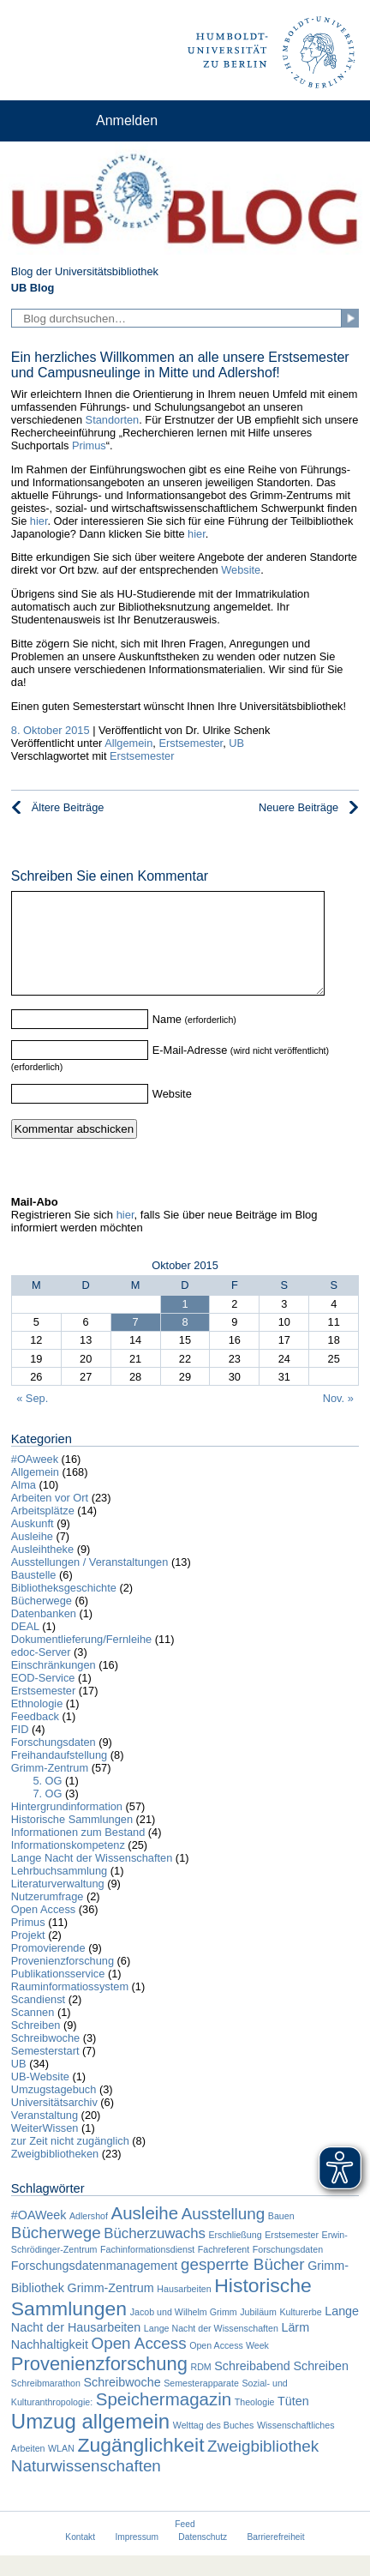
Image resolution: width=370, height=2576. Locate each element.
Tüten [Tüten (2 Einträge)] (293, 2422)
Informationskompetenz (68, 1865)
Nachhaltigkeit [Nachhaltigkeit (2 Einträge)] (49, 2365)
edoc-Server (41, 1672)
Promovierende (48, 1968)
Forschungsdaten (53, 1762)
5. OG (47, 1801)
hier (39, 521)
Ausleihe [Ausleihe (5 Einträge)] (145, 2233)
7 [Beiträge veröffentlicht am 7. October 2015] (136, 1342)
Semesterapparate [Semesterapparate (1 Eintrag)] (201, 2403)
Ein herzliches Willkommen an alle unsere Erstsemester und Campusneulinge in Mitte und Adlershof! (180, 365)
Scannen (33, 2032)
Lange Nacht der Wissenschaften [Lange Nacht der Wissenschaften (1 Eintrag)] (211, 2349)
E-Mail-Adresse (189, 1070)
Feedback (35, 1736)
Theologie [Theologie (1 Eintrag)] (255, 2422)
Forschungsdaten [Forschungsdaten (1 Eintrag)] (288, 2270)
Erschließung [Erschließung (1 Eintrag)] (234, 2255)
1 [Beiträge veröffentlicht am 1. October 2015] (185, 1324)
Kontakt (80, 2557)
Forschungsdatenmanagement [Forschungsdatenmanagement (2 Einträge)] (94, 2286)
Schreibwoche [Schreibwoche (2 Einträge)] (122, 2403)
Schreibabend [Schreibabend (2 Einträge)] (252, 2386)
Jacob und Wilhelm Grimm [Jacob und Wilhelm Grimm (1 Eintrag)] (183, 2332)
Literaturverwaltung (57, 1904)
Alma (23, 1505)
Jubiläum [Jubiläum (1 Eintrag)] (258, 2332)
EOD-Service (43, 1698)
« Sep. (32, 1418)
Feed (184, 2544)
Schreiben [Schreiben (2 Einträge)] (321, 2386)
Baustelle (34, 1595)
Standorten (113, 419)
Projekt (28, 1955)
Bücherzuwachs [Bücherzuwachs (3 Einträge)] (155, 2254)
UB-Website (40, 2097)
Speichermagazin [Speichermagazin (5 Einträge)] (163, 2419)
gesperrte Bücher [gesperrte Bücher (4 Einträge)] (243, 2285)
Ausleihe (32, 1556)
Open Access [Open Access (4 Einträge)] (138, 2364)
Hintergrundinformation (66, 1827)
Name (167, 1039)
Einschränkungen (53, 1685)
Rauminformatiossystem (69, 2007)
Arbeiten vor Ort (49, 1518)
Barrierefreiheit (276, 2557)
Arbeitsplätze (43, 1531)
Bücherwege (41, 1621)
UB (236, 743)
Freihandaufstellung (59, 1775)
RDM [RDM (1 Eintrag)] (200, 2387)
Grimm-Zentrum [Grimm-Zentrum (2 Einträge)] (111, 2308)
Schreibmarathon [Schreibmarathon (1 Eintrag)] (46, 2403)
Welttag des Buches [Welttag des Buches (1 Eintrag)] (213, 2446)
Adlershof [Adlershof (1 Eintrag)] (88, 2236)
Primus (89, 445)
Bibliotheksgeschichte (63, 1608)
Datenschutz (202, 2557)
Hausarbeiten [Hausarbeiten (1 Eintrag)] (184, 2309)
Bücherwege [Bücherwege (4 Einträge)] (56, 2253)
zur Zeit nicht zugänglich (70, 2161)
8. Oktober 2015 (50, 730)
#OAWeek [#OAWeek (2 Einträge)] (39, 2235)
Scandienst (38, 2019)
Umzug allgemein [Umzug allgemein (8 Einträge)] (90, 2441)
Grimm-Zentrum (49, 1788)
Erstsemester (190, 743)
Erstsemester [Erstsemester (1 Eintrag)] (292, 2255)
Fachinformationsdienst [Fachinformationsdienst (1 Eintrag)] (147, 2270)
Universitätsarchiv (54, 2122)
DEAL (25, 1646)
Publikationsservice (58, 1994)
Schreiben (36, 2045)
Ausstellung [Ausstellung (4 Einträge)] (224, 2234)
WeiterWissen (45, 2148)
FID (20, 1749)
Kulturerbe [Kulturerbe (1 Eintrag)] (300, 2332)
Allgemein (128, 743)
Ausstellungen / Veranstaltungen (90, 1582)
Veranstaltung (44, 2135)
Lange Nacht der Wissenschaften (92, 1878)
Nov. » (338, 1418)
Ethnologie (37, 1724)
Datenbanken (43, 1634)
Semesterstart (45, 2071)
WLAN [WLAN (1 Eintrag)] (61, 2469)
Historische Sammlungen (72, 1839)
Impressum (136, 2557)
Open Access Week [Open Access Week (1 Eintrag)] (229, 2366)
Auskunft (32, 1544)
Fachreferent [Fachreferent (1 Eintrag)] (223, 2270)
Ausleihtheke (42, 1569)
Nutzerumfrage (47, 1917)
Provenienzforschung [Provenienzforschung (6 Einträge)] (99, 2384)
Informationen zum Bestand (78, 1852)
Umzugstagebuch (54, 2110)
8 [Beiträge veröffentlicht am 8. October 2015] (185, 1342)
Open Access (43, 1929)
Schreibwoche (45, 2058)
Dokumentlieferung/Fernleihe (81, 1659)
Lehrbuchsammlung (59, 1891)
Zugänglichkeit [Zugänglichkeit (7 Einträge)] (140, 2465)
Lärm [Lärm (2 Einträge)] (295, 2348)
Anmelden (127, 120)
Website (240, 569)
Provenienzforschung (62, 1981)
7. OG (47, 1814)
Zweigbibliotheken (54, 2174)
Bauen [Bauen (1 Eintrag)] (281, 2236)
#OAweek (34, 1479)
